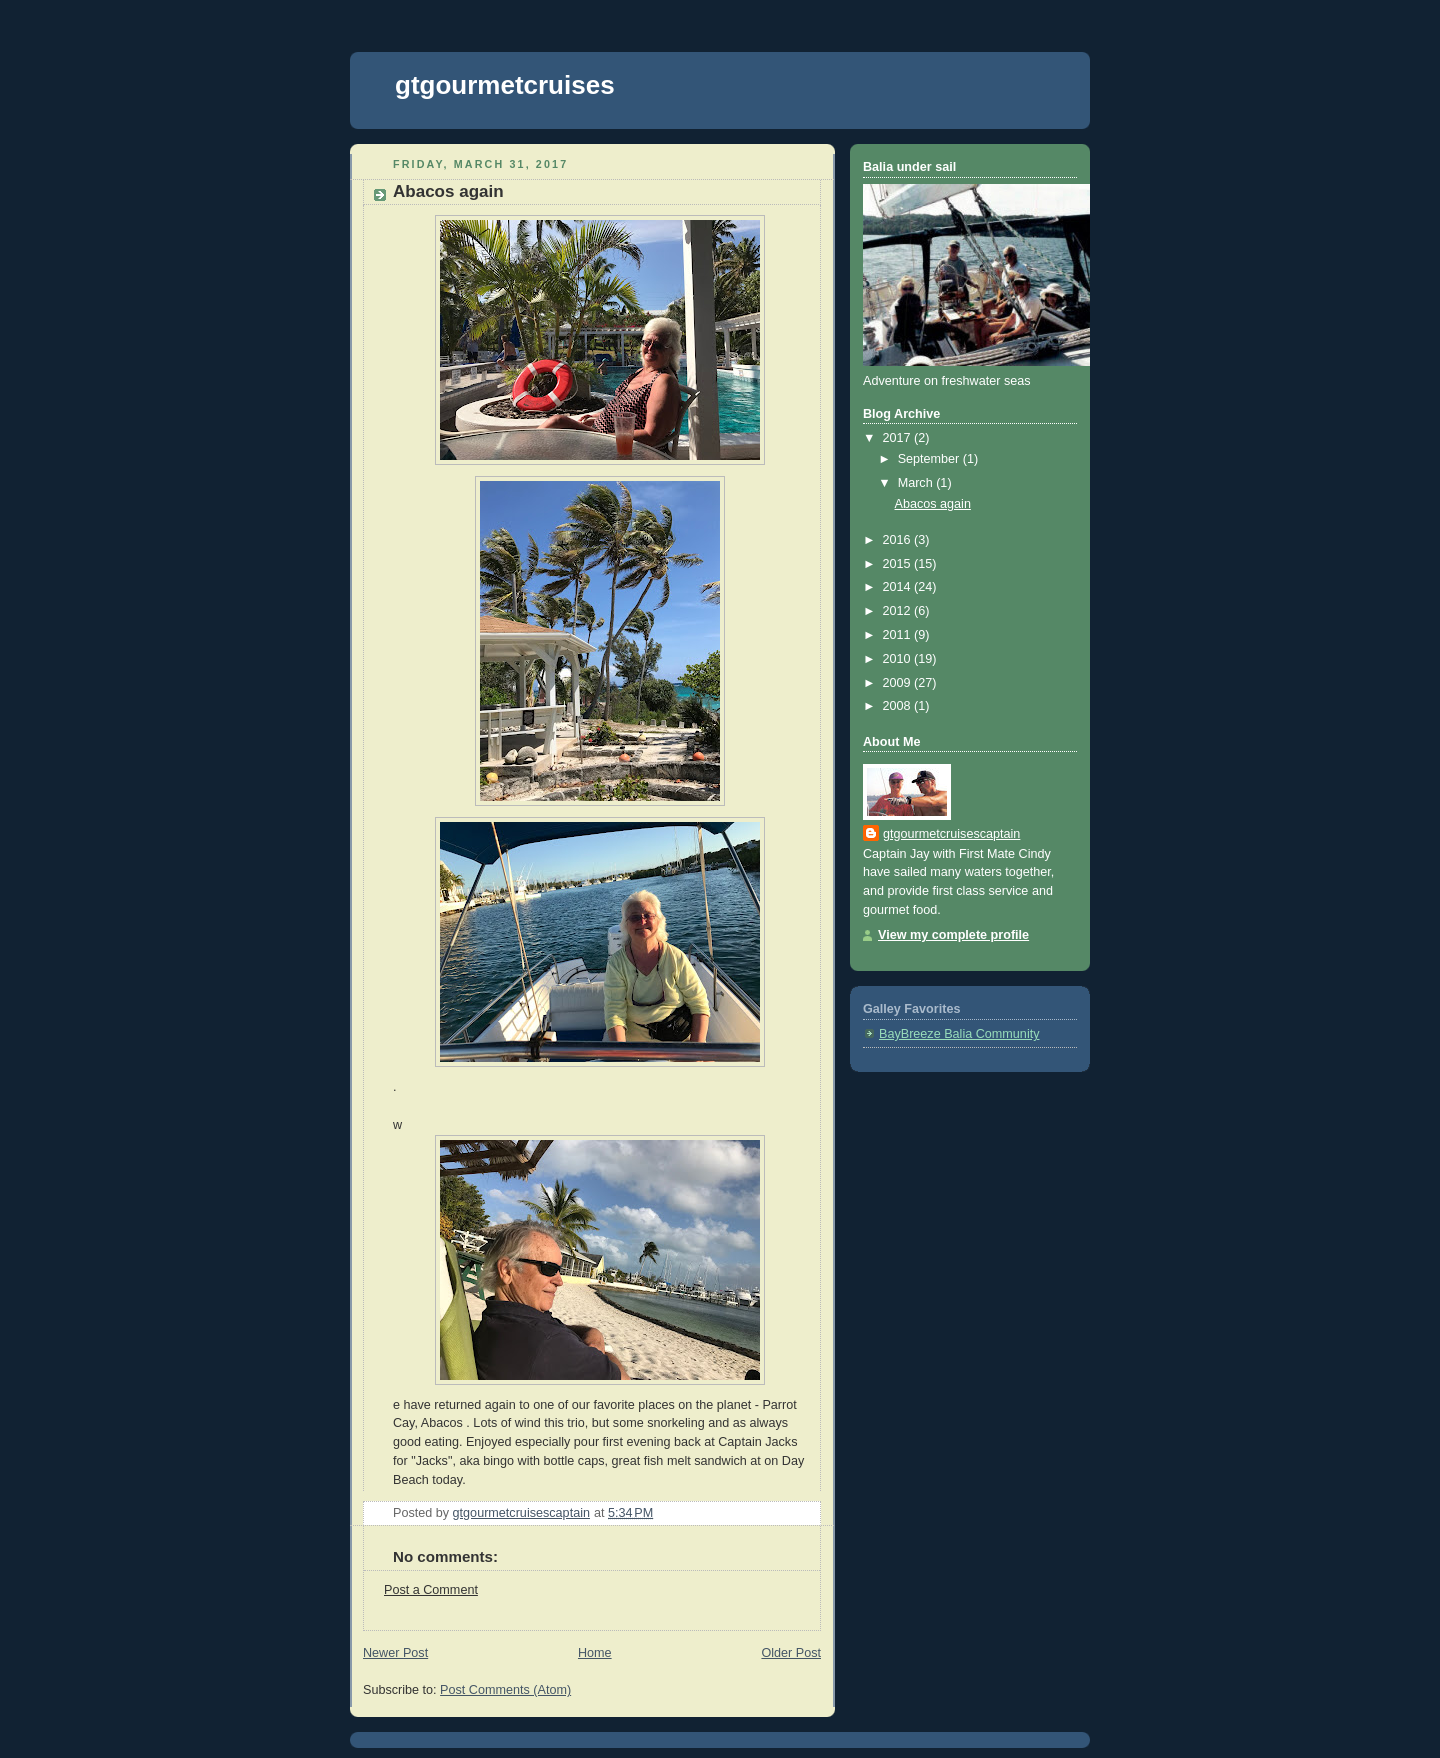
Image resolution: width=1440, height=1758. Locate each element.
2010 (899, 659)
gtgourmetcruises (505, 85)
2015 (899, 564)
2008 (899, 706)
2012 (899, 611)
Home (595, 1653)
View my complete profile (953, 935)
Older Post (791, 1653)
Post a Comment (431, 1590)
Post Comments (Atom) (505, 1690)
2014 (899, 587)
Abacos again (933, 504)
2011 (899, 635)
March (917, 483)
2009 (899, 683)
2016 (899, 540)
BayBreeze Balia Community (959, 1034)
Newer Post (395, 1653)
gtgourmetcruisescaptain (951, 834)
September (930, 459)
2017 (899, 438)
